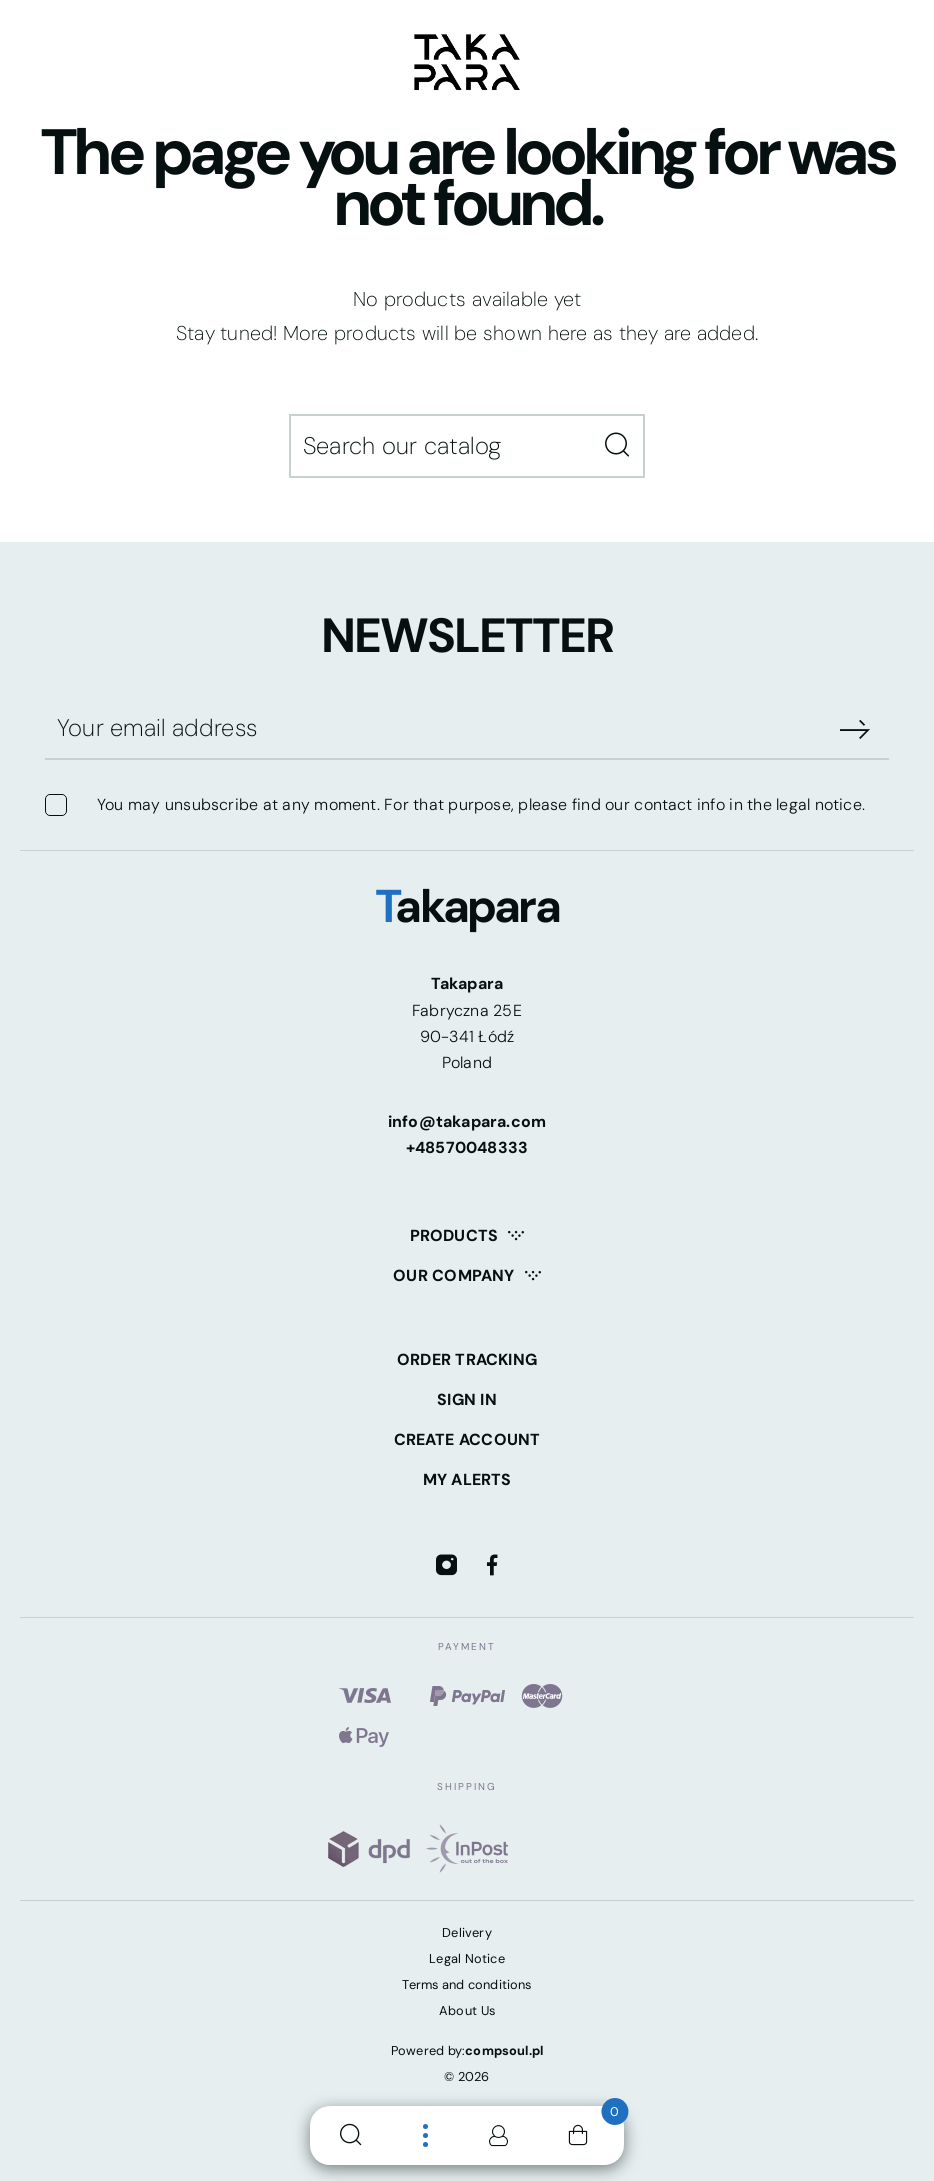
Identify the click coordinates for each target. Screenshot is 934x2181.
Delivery (467, 1932)
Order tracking (467, 1359)
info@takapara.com (467, 1121)
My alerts (467, 1479)
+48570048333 (467, 1147)
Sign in (467, 1399)
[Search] (467, 446)
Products (454, 1235)
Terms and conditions (466, 1984)
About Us (467, 2010)
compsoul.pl (504, 2051)
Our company (453, 1275)
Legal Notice (467, 1958)
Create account (467, 1439)
